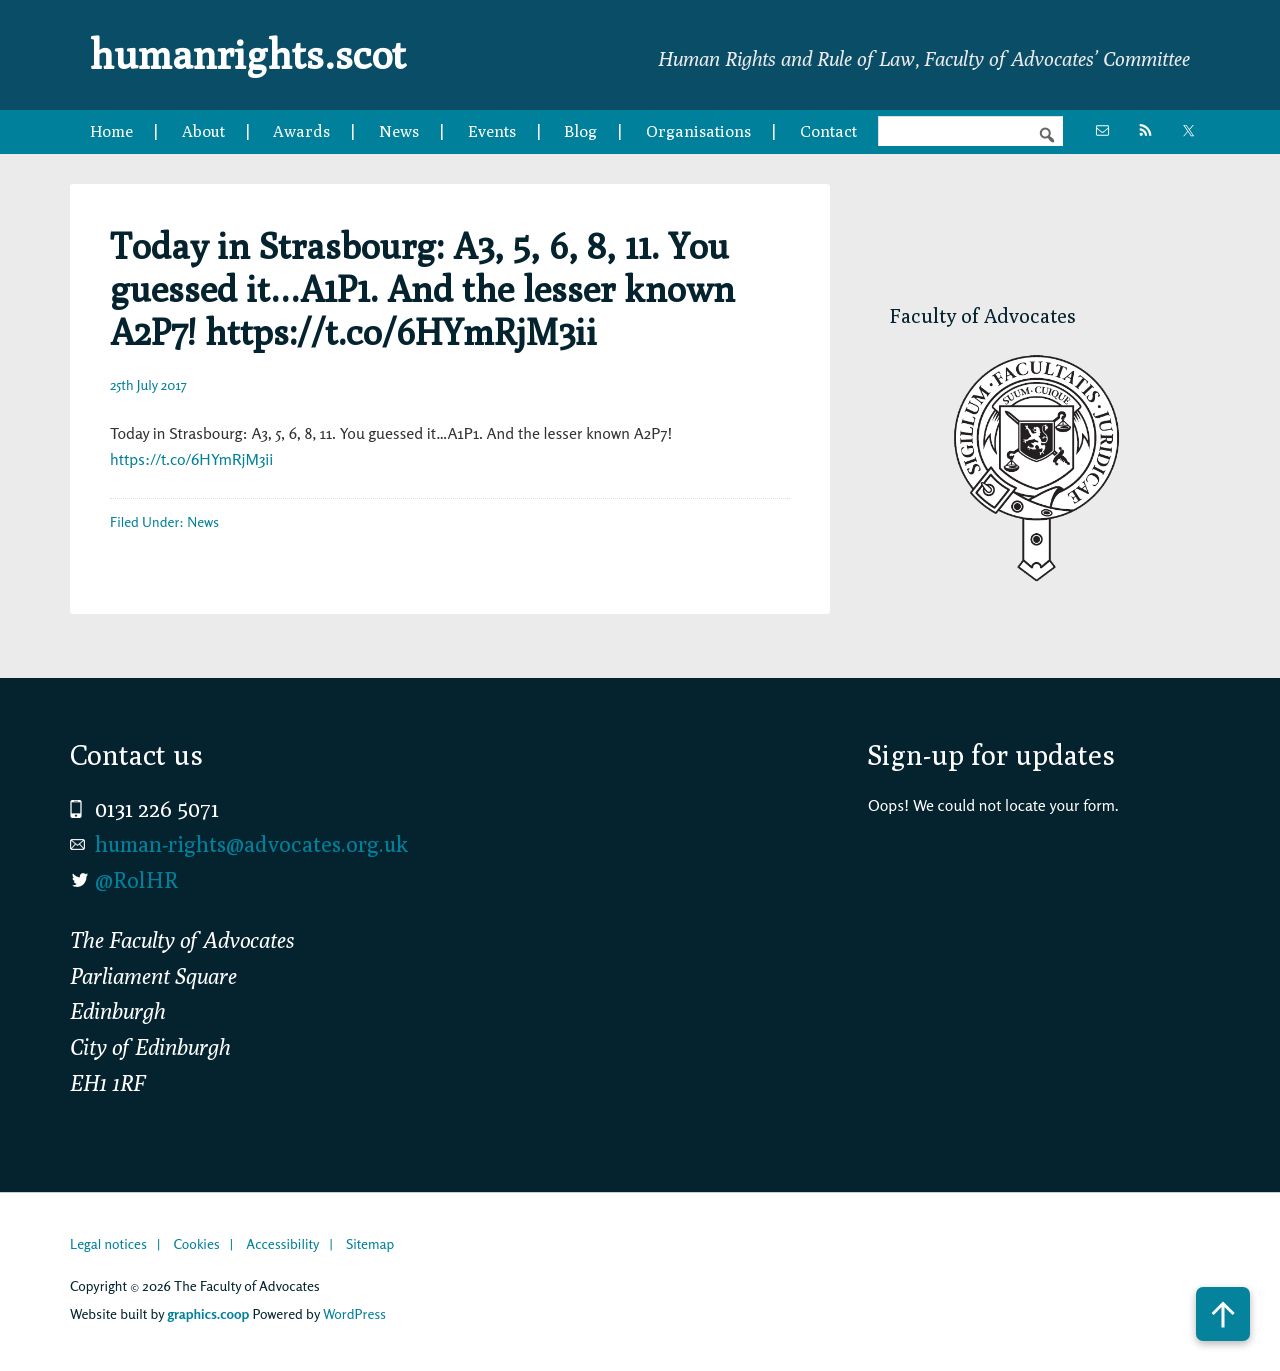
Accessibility (282, 1243)
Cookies (196, 1243)
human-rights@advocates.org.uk (251, 844)
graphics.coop (208, 1313)
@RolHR (136, 880)
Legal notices (108, 1243)
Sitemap (370, 1243)
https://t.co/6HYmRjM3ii (191, 459)
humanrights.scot (248, 54)
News (203, 521)
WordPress (354, 1313)
